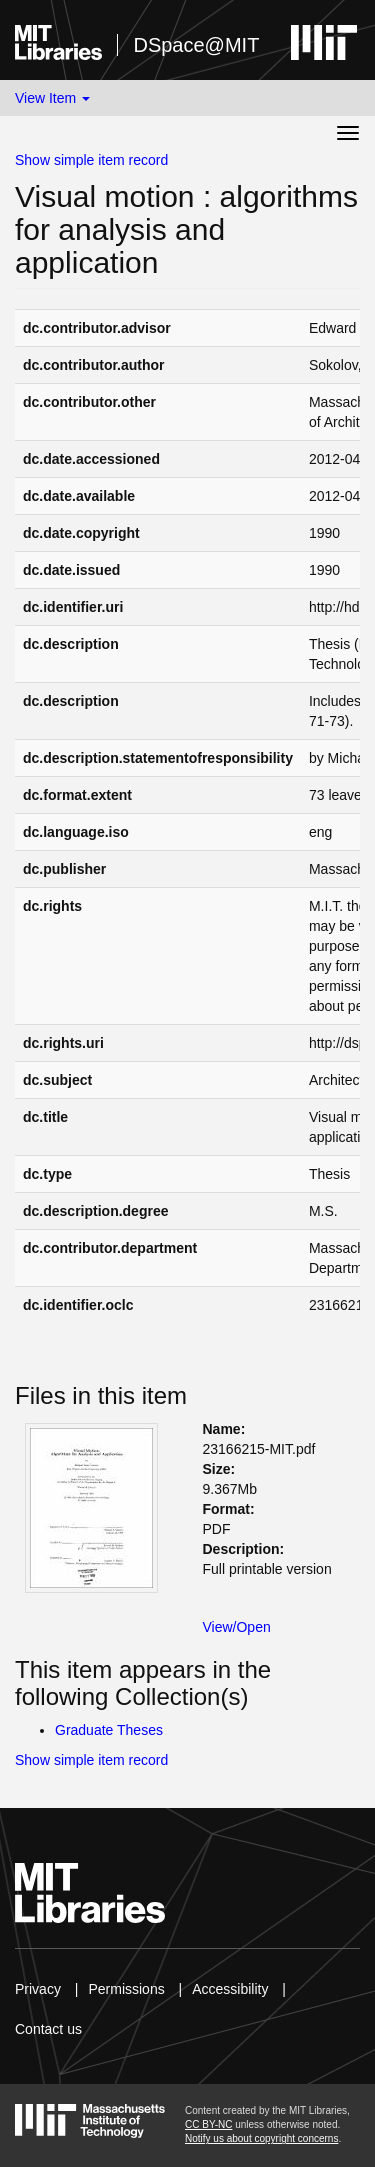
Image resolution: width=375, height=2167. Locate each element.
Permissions (126, 1989)
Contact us (48, 2029)
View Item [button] (52, 98)
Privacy (38, 1989)
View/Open (237, 1627)
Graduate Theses (109, 1730)
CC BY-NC (208, 2124)
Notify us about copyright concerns (261, 2138)
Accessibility (230, 1989)
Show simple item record (91, 160)
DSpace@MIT (196, 45)
